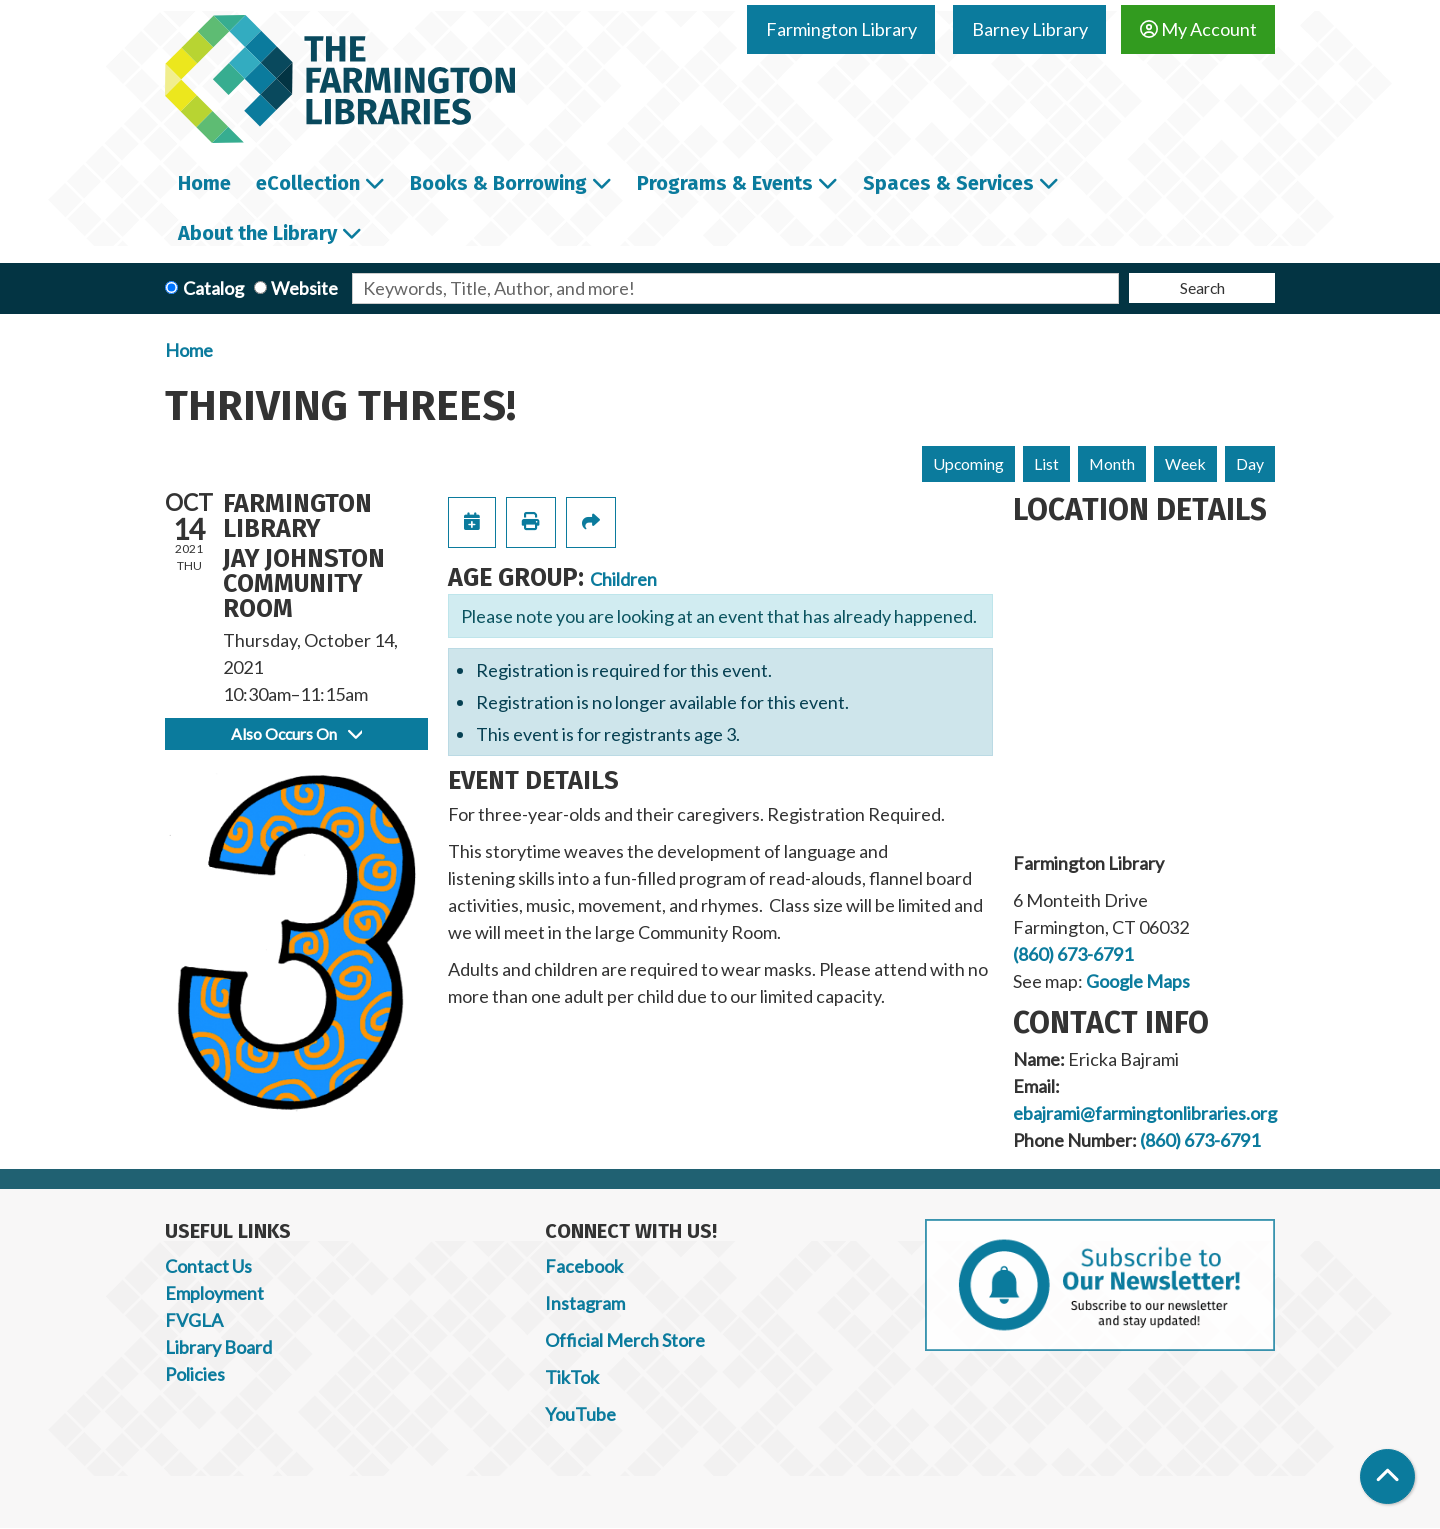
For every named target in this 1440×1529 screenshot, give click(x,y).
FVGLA (194, 1320)
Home (189, 350)
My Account (1198, 29)
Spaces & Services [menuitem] (948, 183)
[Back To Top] (1387, 1476)
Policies (195, 1374)
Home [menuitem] (204, 183)
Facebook (584, 1266)
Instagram (585, 1303)
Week (1185, 463)
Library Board (218, 1347)
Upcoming (968, 463)
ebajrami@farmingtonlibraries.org (1145, 1113)
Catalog (213, 288)
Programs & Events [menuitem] (725, 183)
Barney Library (1030, 29)
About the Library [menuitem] (257, 233)
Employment (214, 1293)
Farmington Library (841, 29)
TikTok (572, 1377)
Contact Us (208, 1266)
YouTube (580, 1414)
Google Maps (1138, 981)
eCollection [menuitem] (308, 183)
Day (1250, 463)
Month (1112, 463)
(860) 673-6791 (1073, 954)
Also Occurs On (296, 733)
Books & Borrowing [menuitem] (498, 183)
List (1046, 463)
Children (623, 579)
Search (1202, 287)
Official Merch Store (625, 1340)
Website (304, 288)
